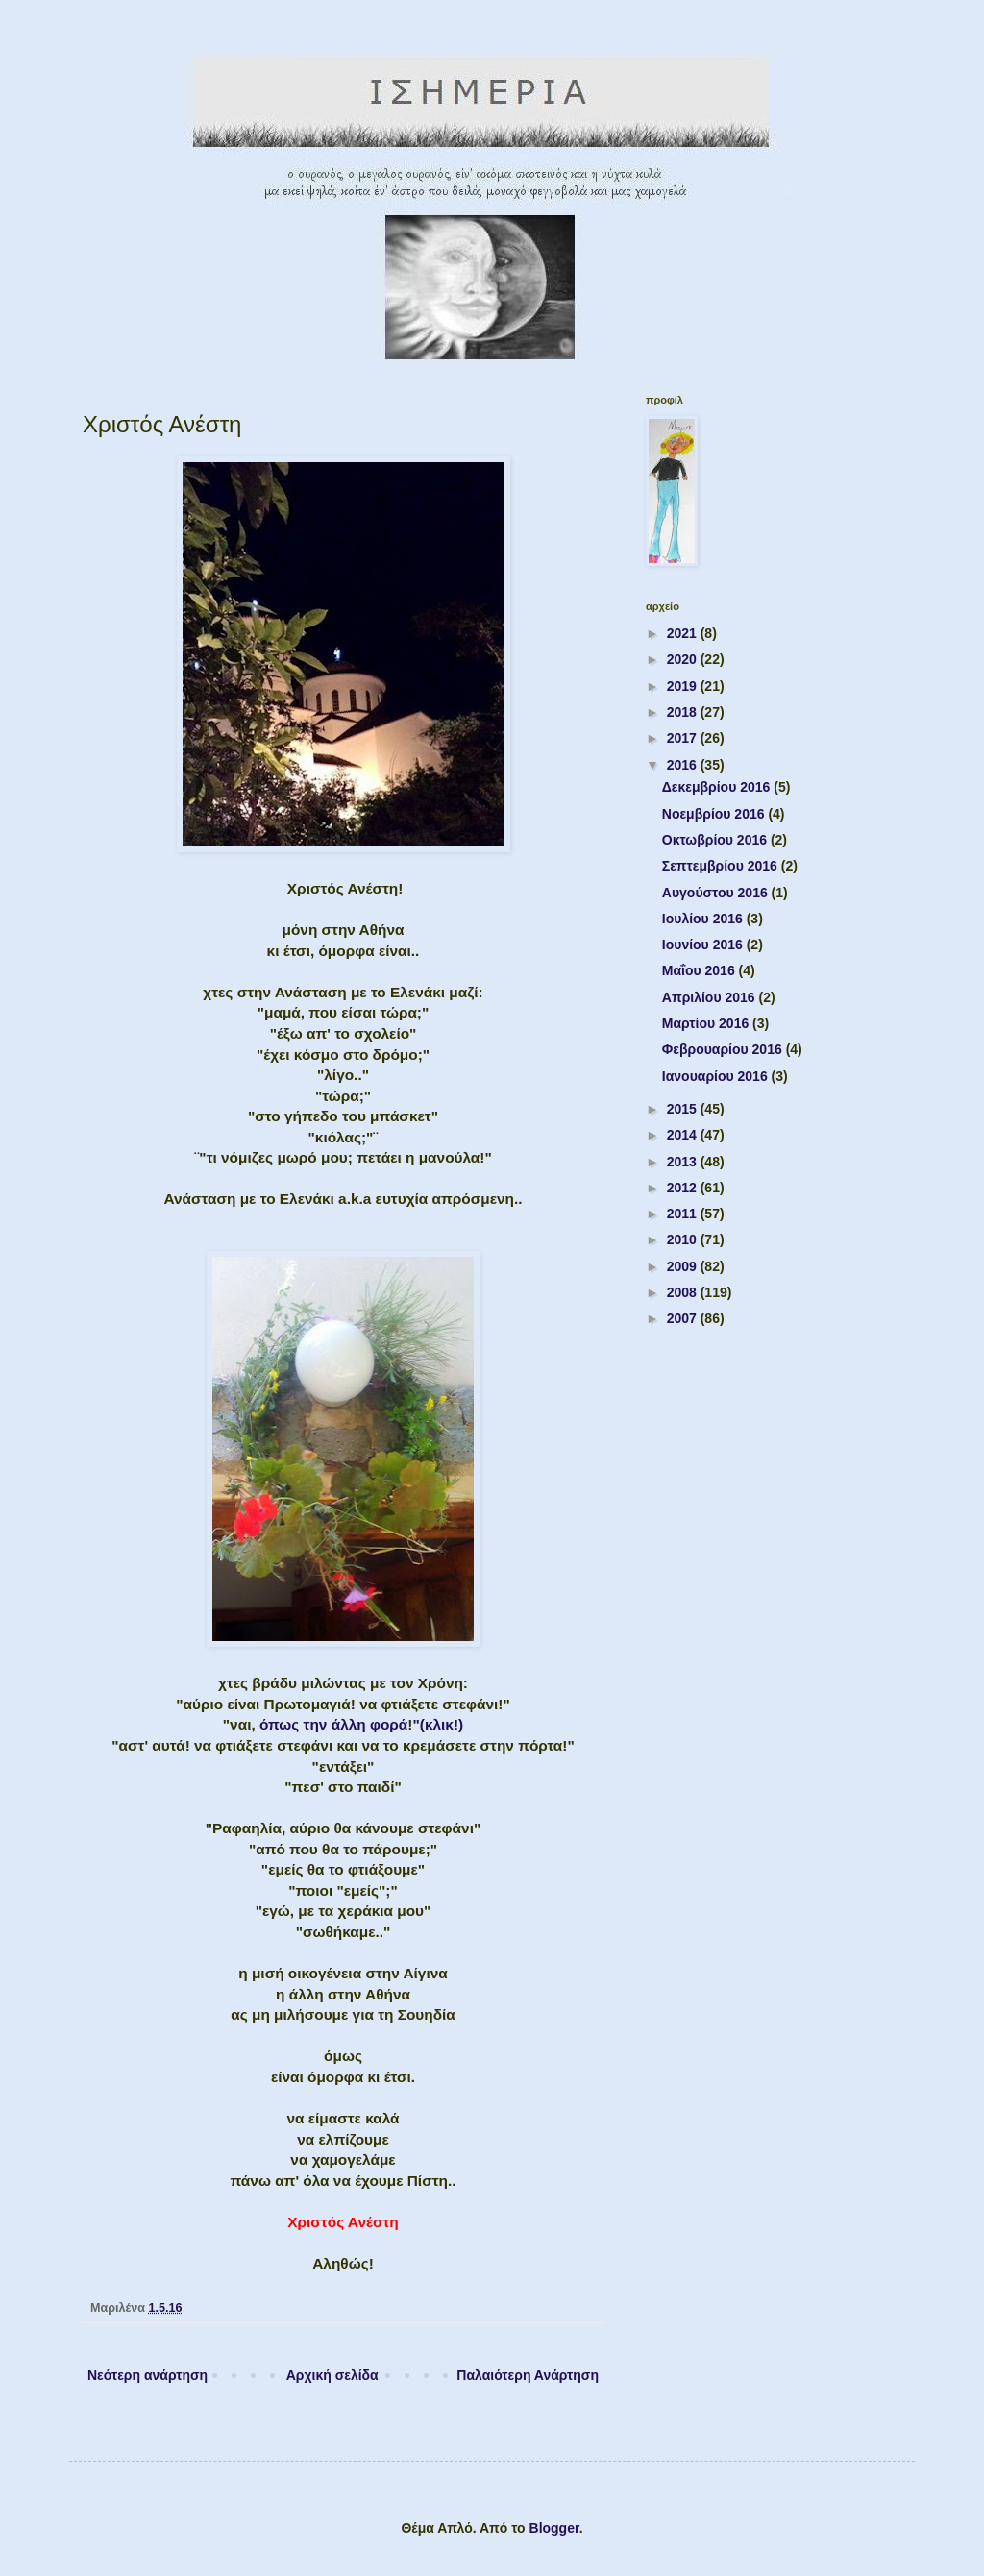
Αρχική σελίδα (332, 2375)
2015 (684, 1108)
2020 (684, 659)
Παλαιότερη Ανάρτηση (527, 2375)
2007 (684, 1318)
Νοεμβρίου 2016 (715, 814)
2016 (684, 765)
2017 (684, 738)
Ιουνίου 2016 (704, 944)
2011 (684, 1213)
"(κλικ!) (437, 1724)
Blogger (554, 2528)
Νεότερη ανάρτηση (147, 2375)
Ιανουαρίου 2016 (717, 1076)
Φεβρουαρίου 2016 (724, 1049)
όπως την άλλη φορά (333, 1724)
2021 (684, 633)
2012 (684, 1187)
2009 (684, 1266)
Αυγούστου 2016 (717, 892)
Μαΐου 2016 (700, 970)
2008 (684, 1292)
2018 (684, 712)
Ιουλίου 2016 (704, 918)
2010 (684, 1239)
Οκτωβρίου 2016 (716, 839)
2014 (684, 1134)
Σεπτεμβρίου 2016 (721, 865)
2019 (684, 686)
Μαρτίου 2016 (707, 1023)
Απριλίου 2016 (710, 997)
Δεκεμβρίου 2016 (718, 787)
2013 (684, 1161)
